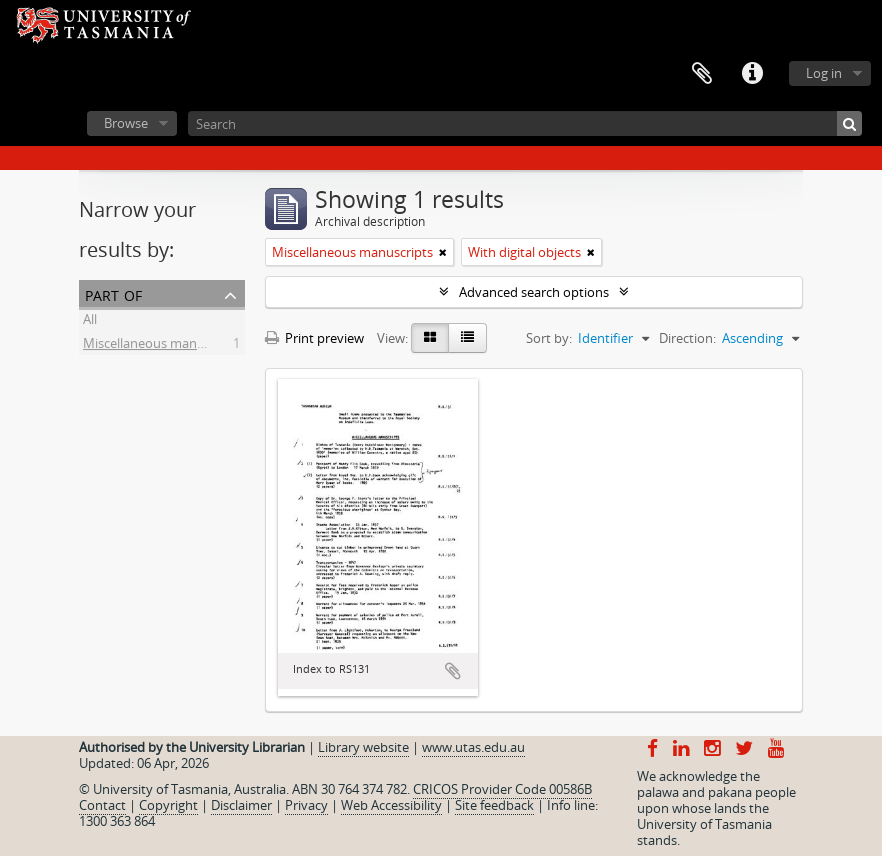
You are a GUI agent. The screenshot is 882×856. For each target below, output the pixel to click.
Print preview (314, 338)
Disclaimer (241, 805)
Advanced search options (534, 292)
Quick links (752, 74)
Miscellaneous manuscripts (163, 346)
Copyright (168, 805)
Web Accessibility (391, 805)
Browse (126, 123)
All (90, 322)
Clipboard (702, 74)
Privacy (306, 805)
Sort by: (549, 338)
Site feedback (494, 805)
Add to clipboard (453, 671)
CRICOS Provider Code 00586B (502, 789)
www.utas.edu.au (473, 747)
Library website (363, 747)
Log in (824, 73)
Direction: (687, 338)
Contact (102, 805)
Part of (113, 293)
